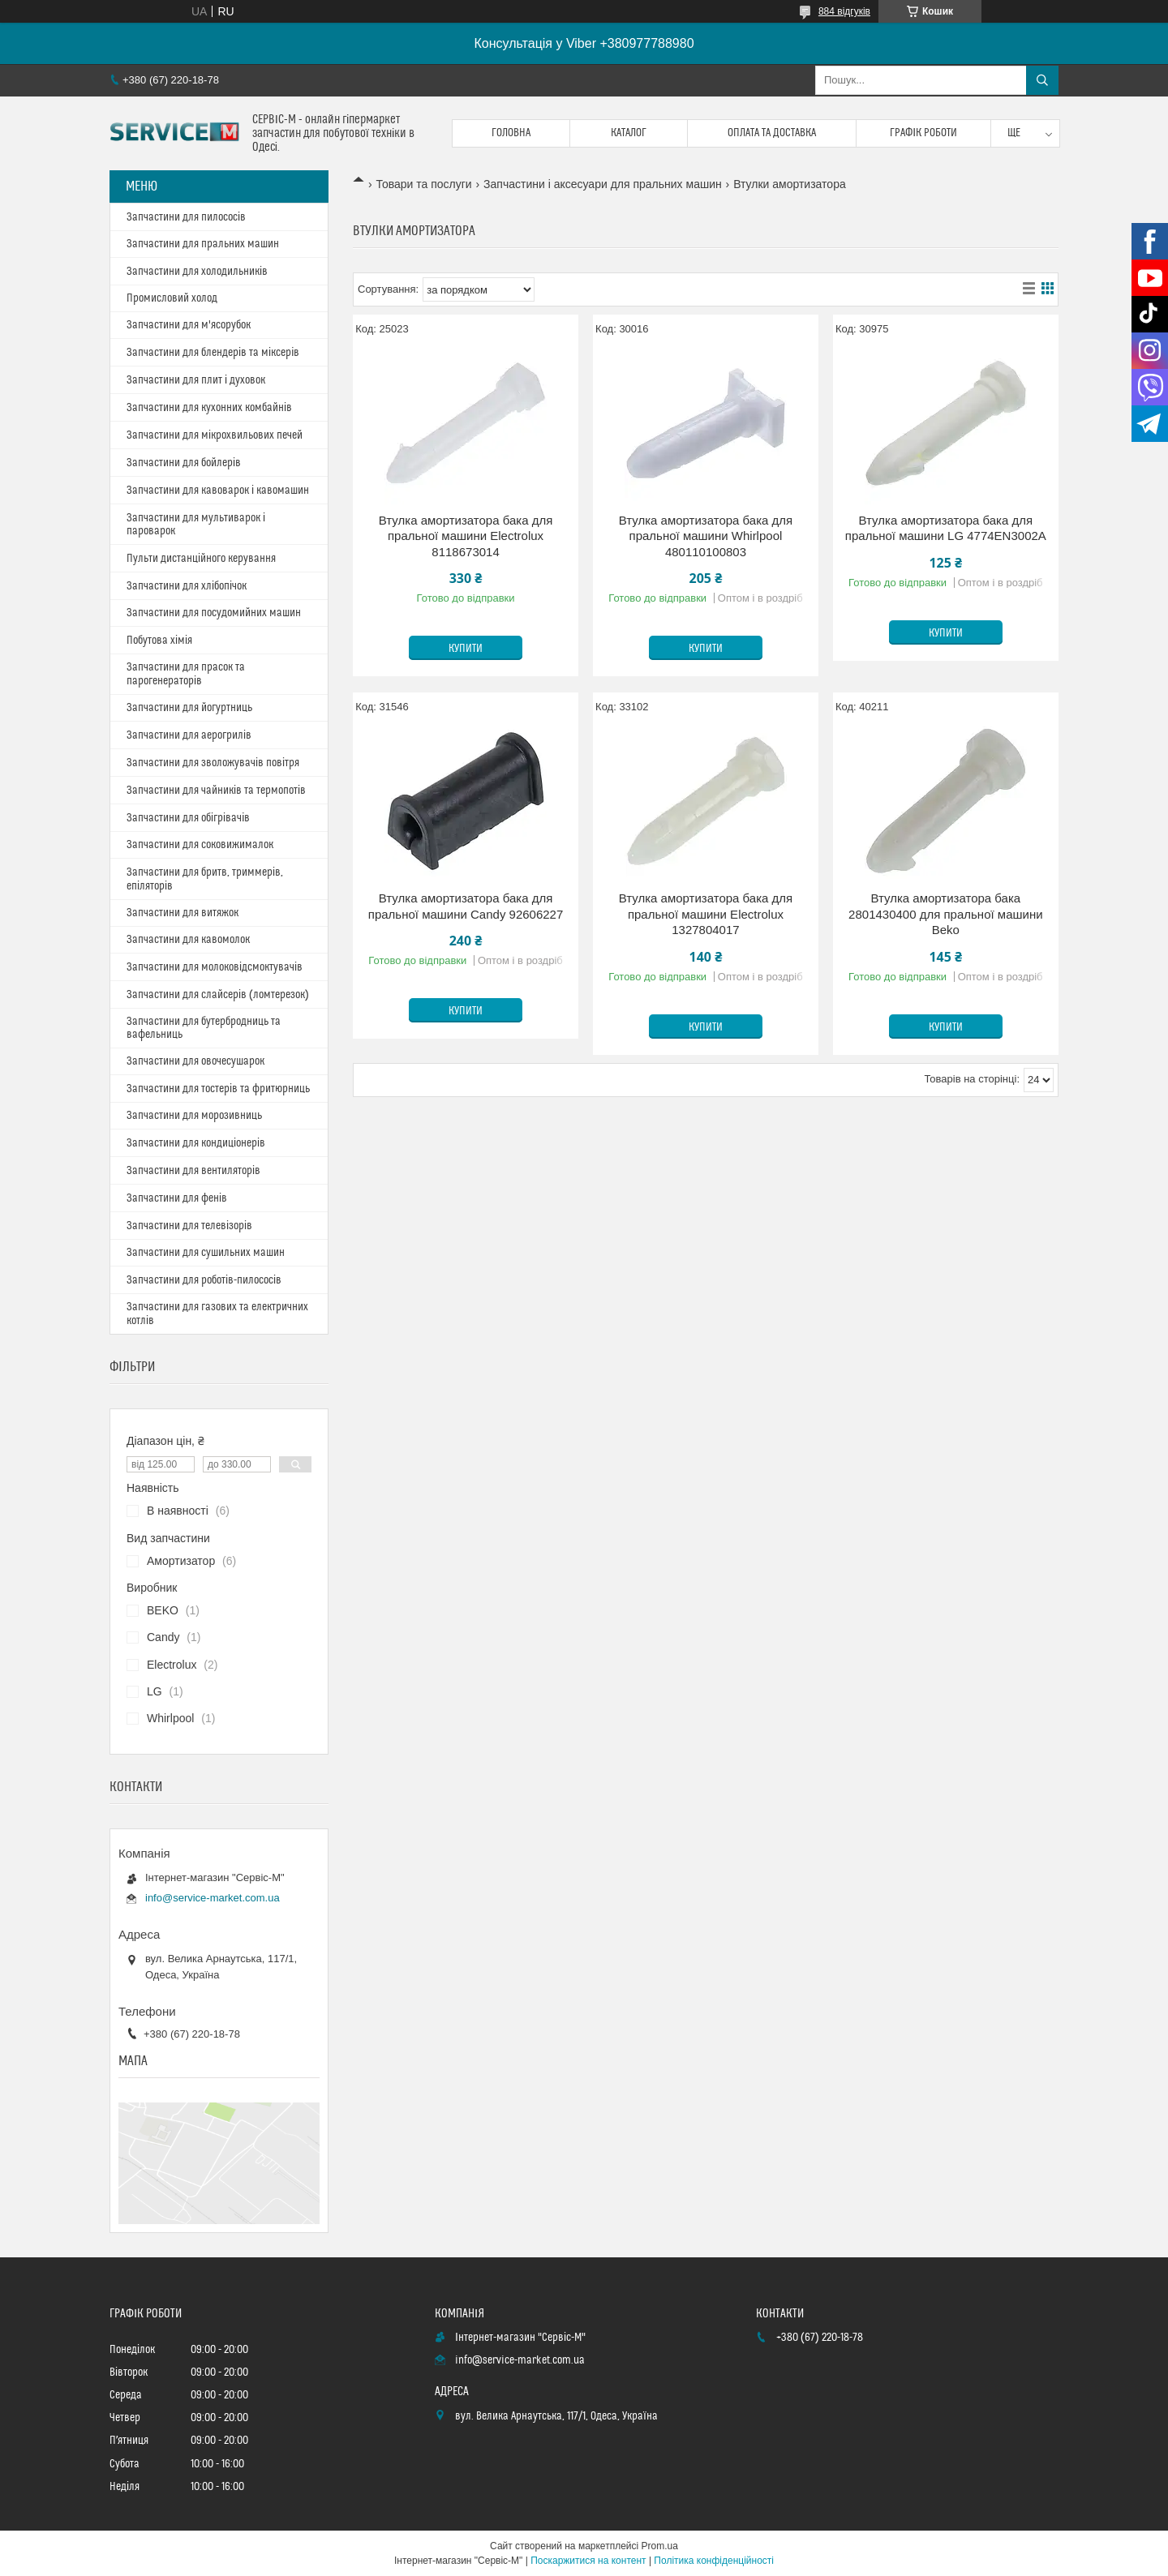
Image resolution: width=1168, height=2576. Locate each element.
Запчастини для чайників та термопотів (216, 790)
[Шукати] (1042, 80)
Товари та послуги (423, 184)
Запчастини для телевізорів (189, 1225)
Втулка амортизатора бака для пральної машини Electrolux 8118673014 (466, 536)
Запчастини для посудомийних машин (214, 612)
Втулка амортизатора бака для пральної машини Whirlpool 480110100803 (706, 536)
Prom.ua (660, 2546)
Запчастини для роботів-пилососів (204, 1280)
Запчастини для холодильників (197, 271)
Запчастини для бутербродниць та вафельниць (204, 1028)
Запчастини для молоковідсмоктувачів (215, 967)
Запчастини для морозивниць (194, 1115)
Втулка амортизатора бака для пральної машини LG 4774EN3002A (945, 528)
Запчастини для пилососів (186, 217)
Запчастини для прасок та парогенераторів (186, 674)
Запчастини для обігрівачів (188, 818)
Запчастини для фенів (177, 1198)
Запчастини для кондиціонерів (196, 1143)
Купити (466, 648)
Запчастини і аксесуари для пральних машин (602, 184)
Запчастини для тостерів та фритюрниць (218, 1088)
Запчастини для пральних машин (203, 244)
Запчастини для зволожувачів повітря (213, 763)
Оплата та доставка (772, 132)
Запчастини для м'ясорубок (189, 325)
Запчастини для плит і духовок (196, 380)
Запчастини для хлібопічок (187, 586)
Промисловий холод (172, 298)
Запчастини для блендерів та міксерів (213, 352)
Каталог (628, 132)
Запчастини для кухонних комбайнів (209, 407)
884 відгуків (844, 11)
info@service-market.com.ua (212, 1898)
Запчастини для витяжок (182, 913)
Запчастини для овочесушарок (195, 1061)
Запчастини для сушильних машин (206, 1252)
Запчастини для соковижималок (200, 844)
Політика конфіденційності (714, 2560)
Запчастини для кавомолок (188, 939)
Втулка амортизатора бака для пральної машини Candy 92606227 (466, 906)
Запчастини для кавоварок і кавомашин (218, 490)
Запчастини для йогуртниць (189, 707)
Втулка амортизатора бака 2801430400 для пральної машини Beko (945, 914)
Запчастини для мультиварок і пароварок (196, 525)
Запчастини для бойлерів (184, 462)
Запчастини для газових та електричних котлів (217, 1314)
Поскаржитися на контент (588, 2560)
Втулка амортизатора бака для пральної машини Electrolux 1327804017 (706, 914)
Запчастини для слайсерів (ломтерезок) (218, 994)
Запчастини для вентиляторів (193, 1170)
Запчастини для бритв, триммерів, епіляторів (205, 879)
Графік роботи (923, 132)
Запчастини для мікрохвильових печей (215, 435)
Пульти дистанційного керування (201, 558)
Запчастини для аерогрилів (189, 735)
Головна (511, 132)
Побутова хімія (159, 640)
